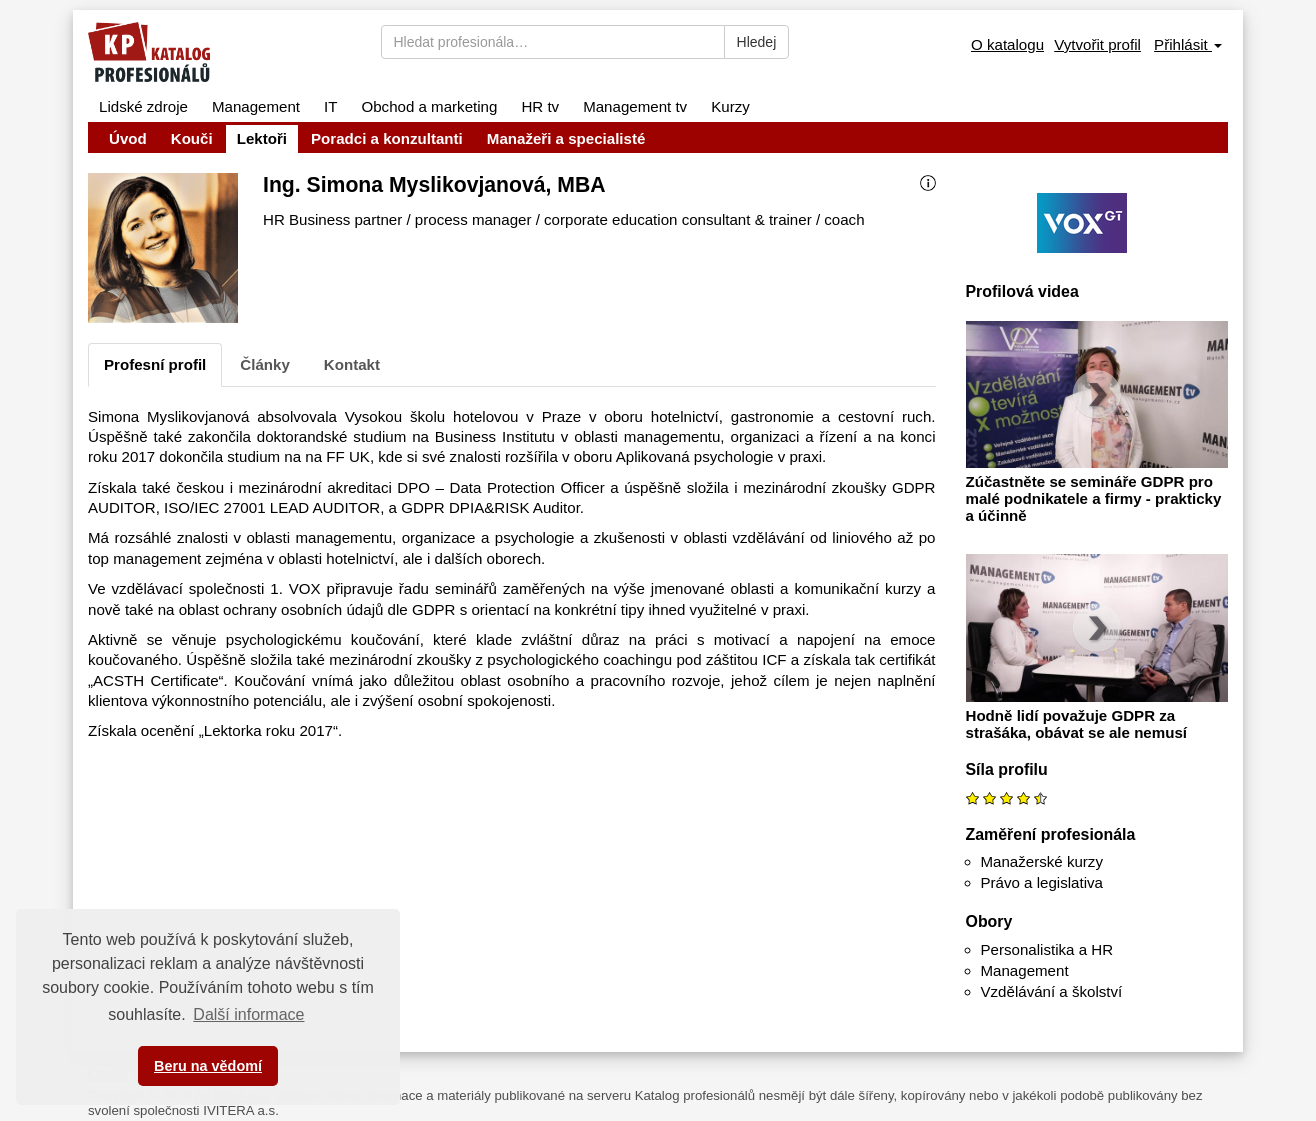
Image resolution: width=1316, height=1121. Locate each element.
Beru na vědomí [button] (208, 1066)
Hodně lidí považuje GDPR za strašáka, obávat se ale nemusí (1077, 724)
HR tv (540, 106)
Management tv (635, 106)
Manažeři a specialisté (566, 138)
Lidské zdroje (143, 106)
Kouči (192, 138)
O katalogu (1007, 44)
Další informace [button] (248, 1014)
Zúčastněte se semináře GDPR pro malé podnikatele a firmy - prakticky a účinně (1094, 498)
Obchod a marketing (429, 106)
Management (256, 106)
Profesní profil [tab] (155, 364)
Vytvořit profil (1097, 44)
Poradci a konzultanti (387, 138)
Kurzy (730, 106)
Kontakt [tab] (352, 364)
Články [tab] (265, 364)
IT (330, 106)
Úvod (128, 138)
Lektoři (262, 138)
